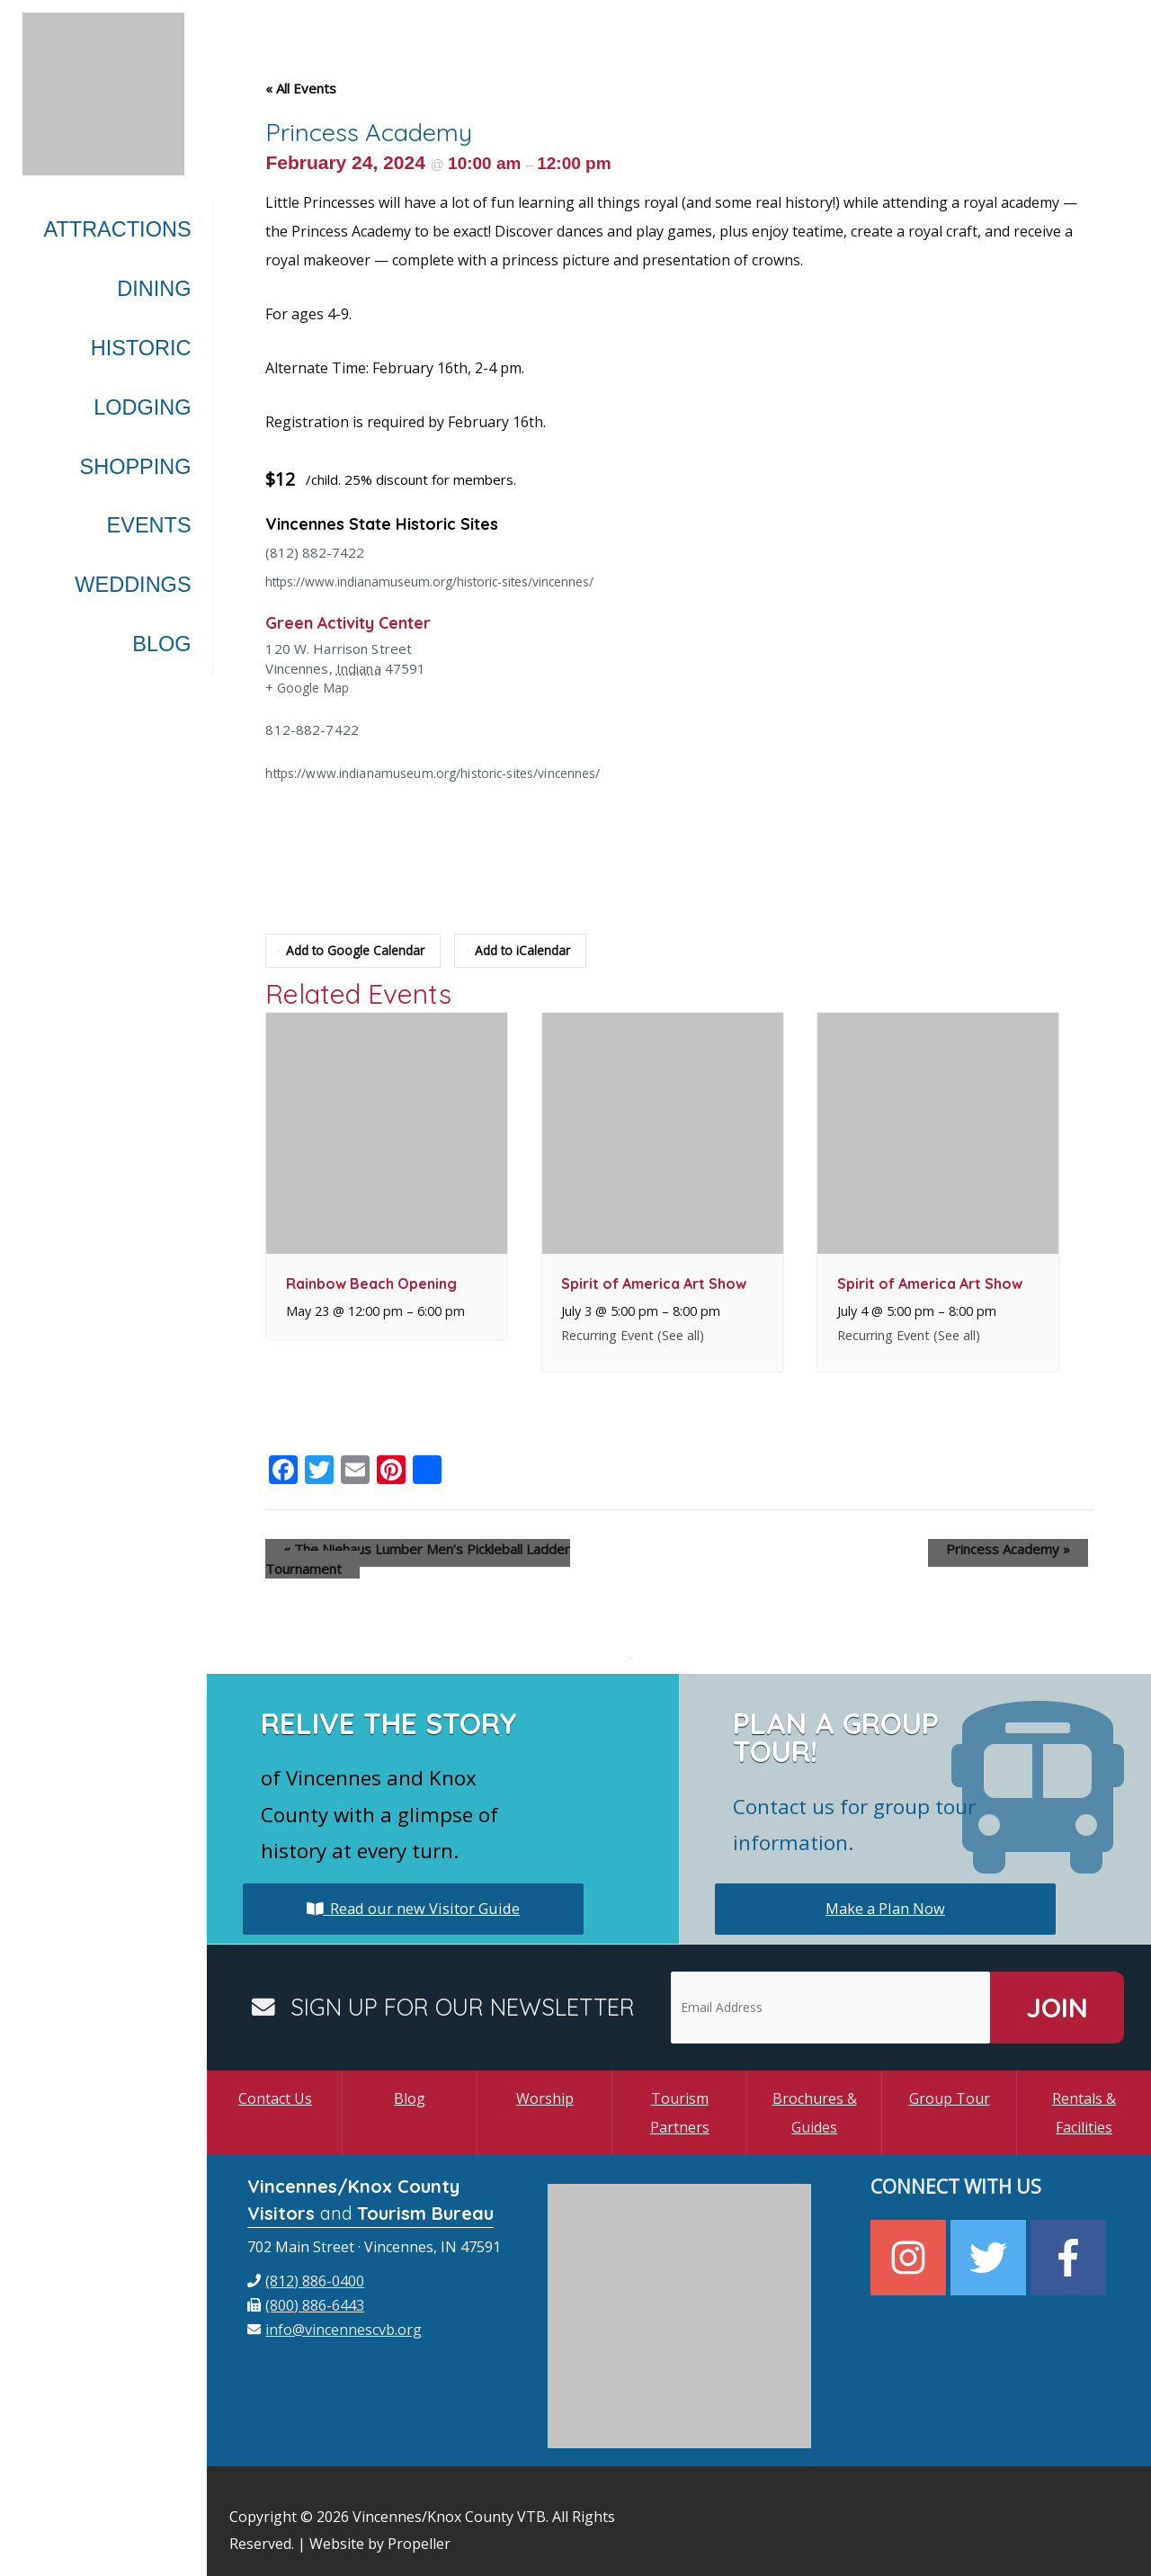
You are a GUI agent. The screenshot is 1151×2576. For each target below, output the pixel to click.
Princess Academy (1026, 1549)
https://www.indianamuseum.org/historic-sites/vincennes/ (445, 581)
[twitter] (990, 2238)
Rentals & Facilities (1084, 2093)
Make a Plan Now (885, 1889)
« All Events (300, 88)
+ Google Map (309, 689)
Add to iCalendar (531, 951)
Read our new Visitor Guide (413, 1889)
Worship (545, 2079)
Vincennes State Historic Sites (397, 523)
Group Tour (949, 2079)
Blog (409, 2079)
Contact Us (275, 2079)
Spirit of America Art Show (653, 1283)
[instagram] (910, 2238)
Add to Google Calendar (356, 951)
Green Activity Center (359, 622)
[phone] (305, 2261)
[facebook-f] (1071, 2238)
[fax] (305, 2285)
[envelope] (334, 2310)
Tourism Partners (679, 2093)
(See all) (680, 1335)
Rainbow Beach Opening (371, 1283)
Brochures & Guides (814, 2093)
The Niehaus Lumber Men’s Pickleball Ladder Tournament (448, 1549)
